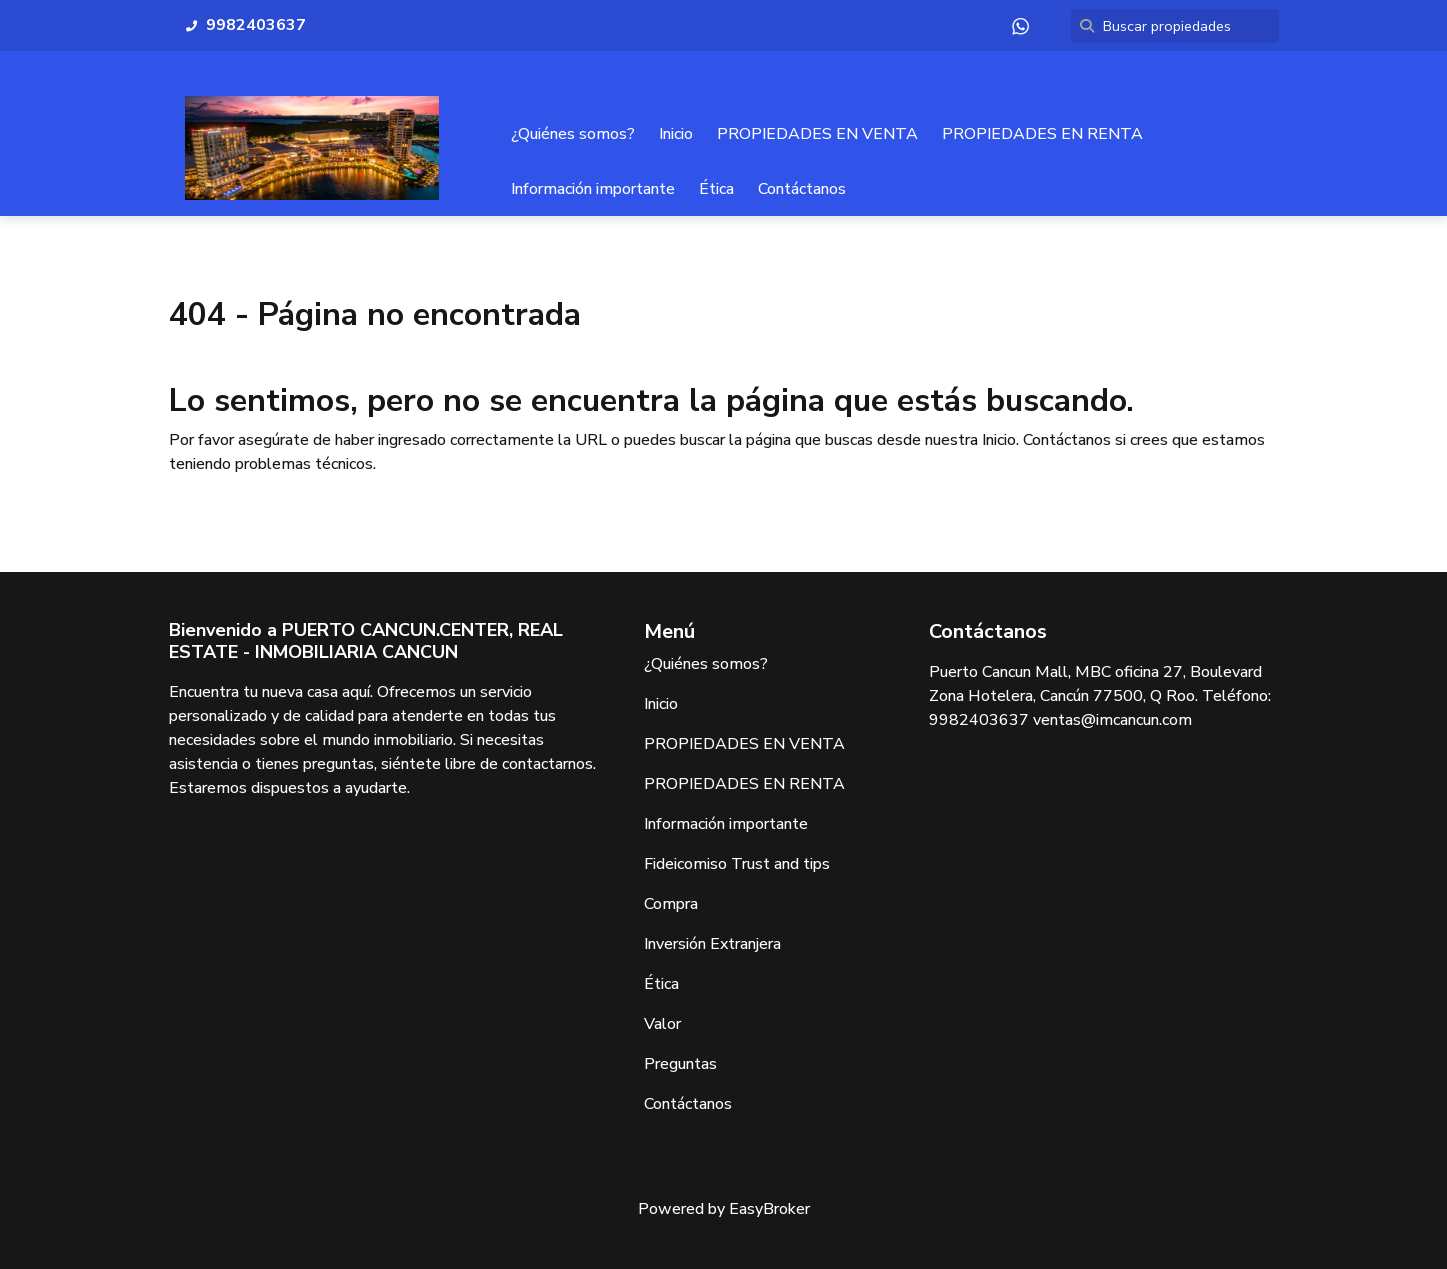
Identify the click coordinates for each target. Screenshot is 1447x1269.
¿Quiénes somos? (573, 134)
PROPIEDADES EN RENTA (1042, 134)
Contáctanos (802, 189)
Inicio (676, 134)
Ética (716, 189)
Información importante (593, 189)
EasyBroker (769, 1209)
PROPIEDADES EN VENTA (817, 134)
